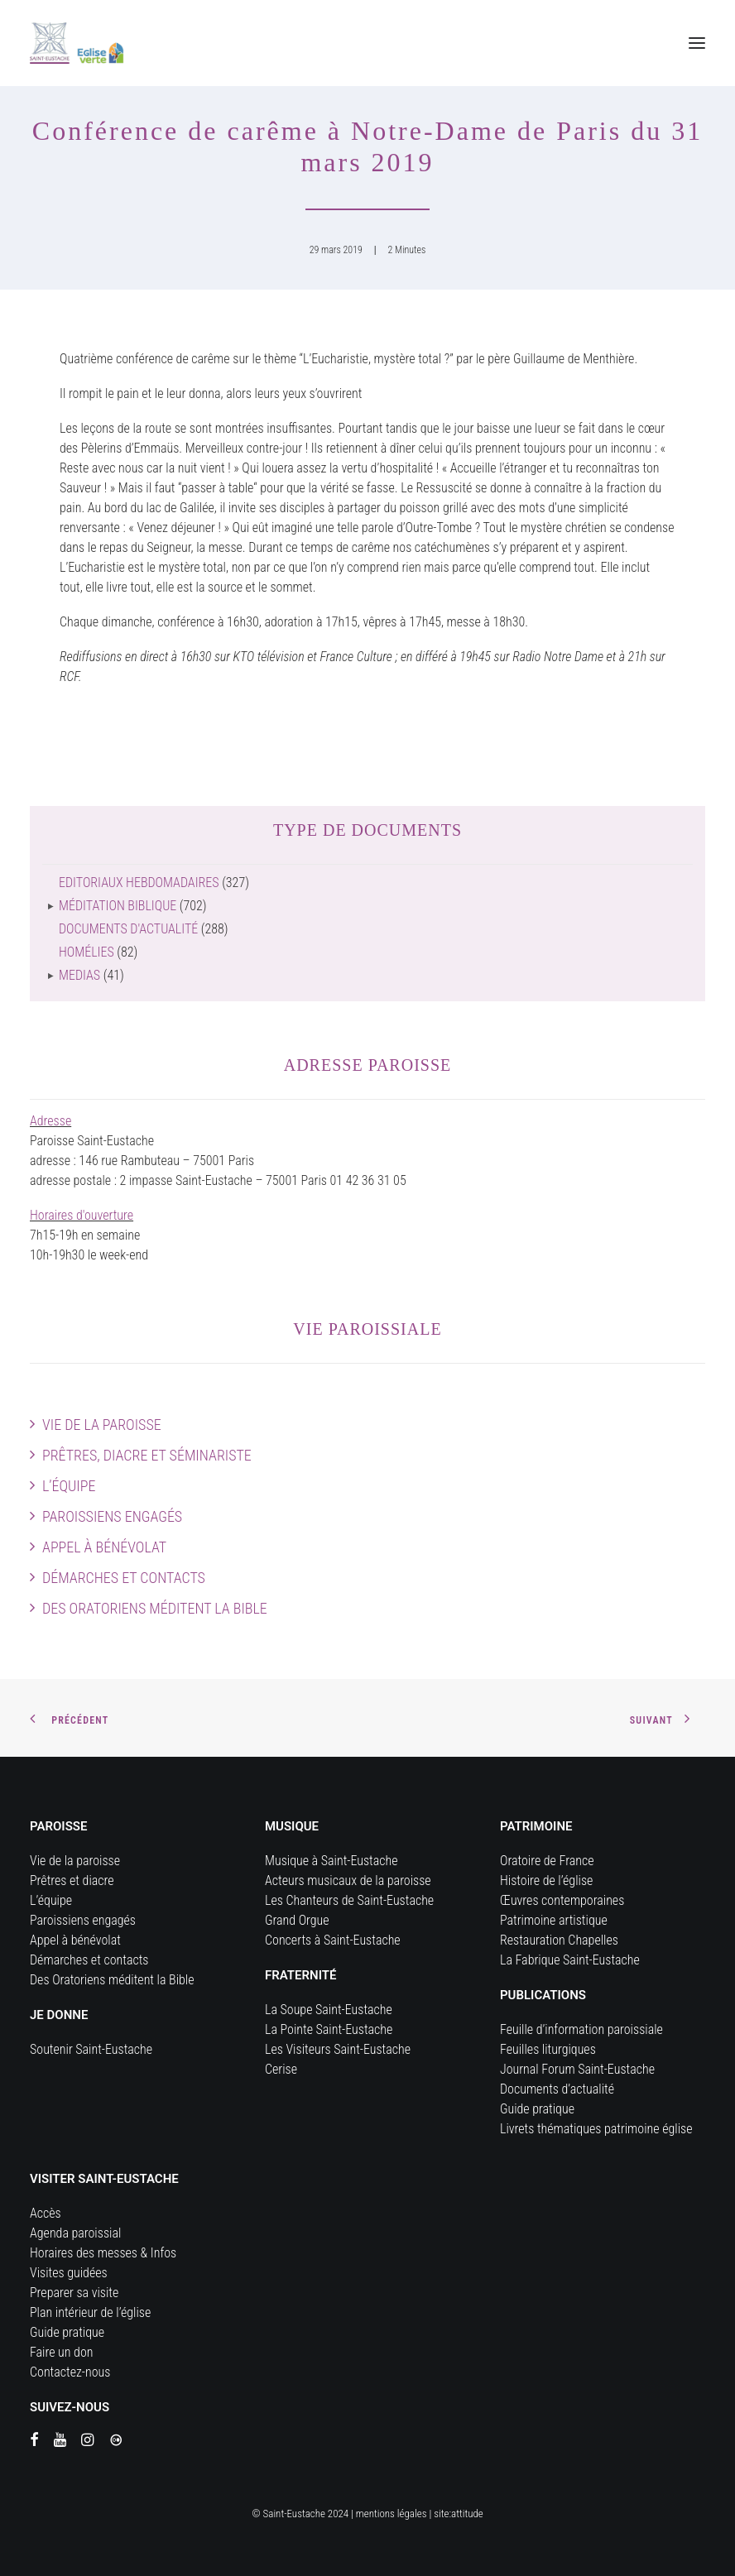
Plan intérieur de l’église (90, 2312)
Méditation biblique (117, 906)
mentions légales (391, 2513)
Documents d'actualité (128, 929)
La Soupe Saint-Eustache (328, 2009)
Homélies (86, 952)
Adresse (50, 1121)
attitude (467, 2513)
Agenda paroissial (75, 2233)
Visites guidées (69, 2273)
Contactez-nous (70, 2372)
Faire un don (61, 2352)
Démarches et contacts (123, 1577)
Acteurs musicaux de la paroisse (348, 1880)
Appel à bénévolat (104, 1547)
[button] (697, 43)
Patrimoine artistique (554, 1920)
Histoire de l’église (546, 1880)
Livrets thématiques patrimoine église (596, 2129)
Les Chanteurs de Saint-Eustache (349, 1900)
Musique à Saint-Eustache (331, 1860)
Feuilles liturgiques (548, 2049)
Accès (45, 2213)
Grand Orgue (297, 1920)
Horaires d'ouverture (81, 1215)
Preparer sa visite (74, 2292)
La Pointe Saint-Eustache (328, 2029)
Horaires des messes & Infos (103, 2253)
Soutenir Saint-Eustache (91, 2049)
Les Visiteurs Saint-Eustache (338, 2049)
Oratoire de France (547, 1860)
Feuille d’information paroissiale (581, 2029)
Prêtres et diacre (72, 1880)
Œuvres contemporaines (562, 1900)
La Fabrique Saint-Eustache (570, 1960)
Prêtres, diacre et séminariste (147, 1455)
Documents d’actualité (557, 2089)
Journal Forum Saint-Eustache (577, 2069)
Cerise (281, 2069)
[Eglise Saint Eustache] (77, 43)
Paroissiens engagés (112, 1516)
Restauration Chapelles (559, 1940)
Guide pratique (537, 2109)
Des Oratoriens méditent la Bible (154, 1608)
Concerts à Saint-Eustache (333, 1940)
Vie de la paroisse (101, 1424)
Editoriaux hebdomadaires (139, 882)
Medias (79, 975)
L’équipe (68, 1485)
